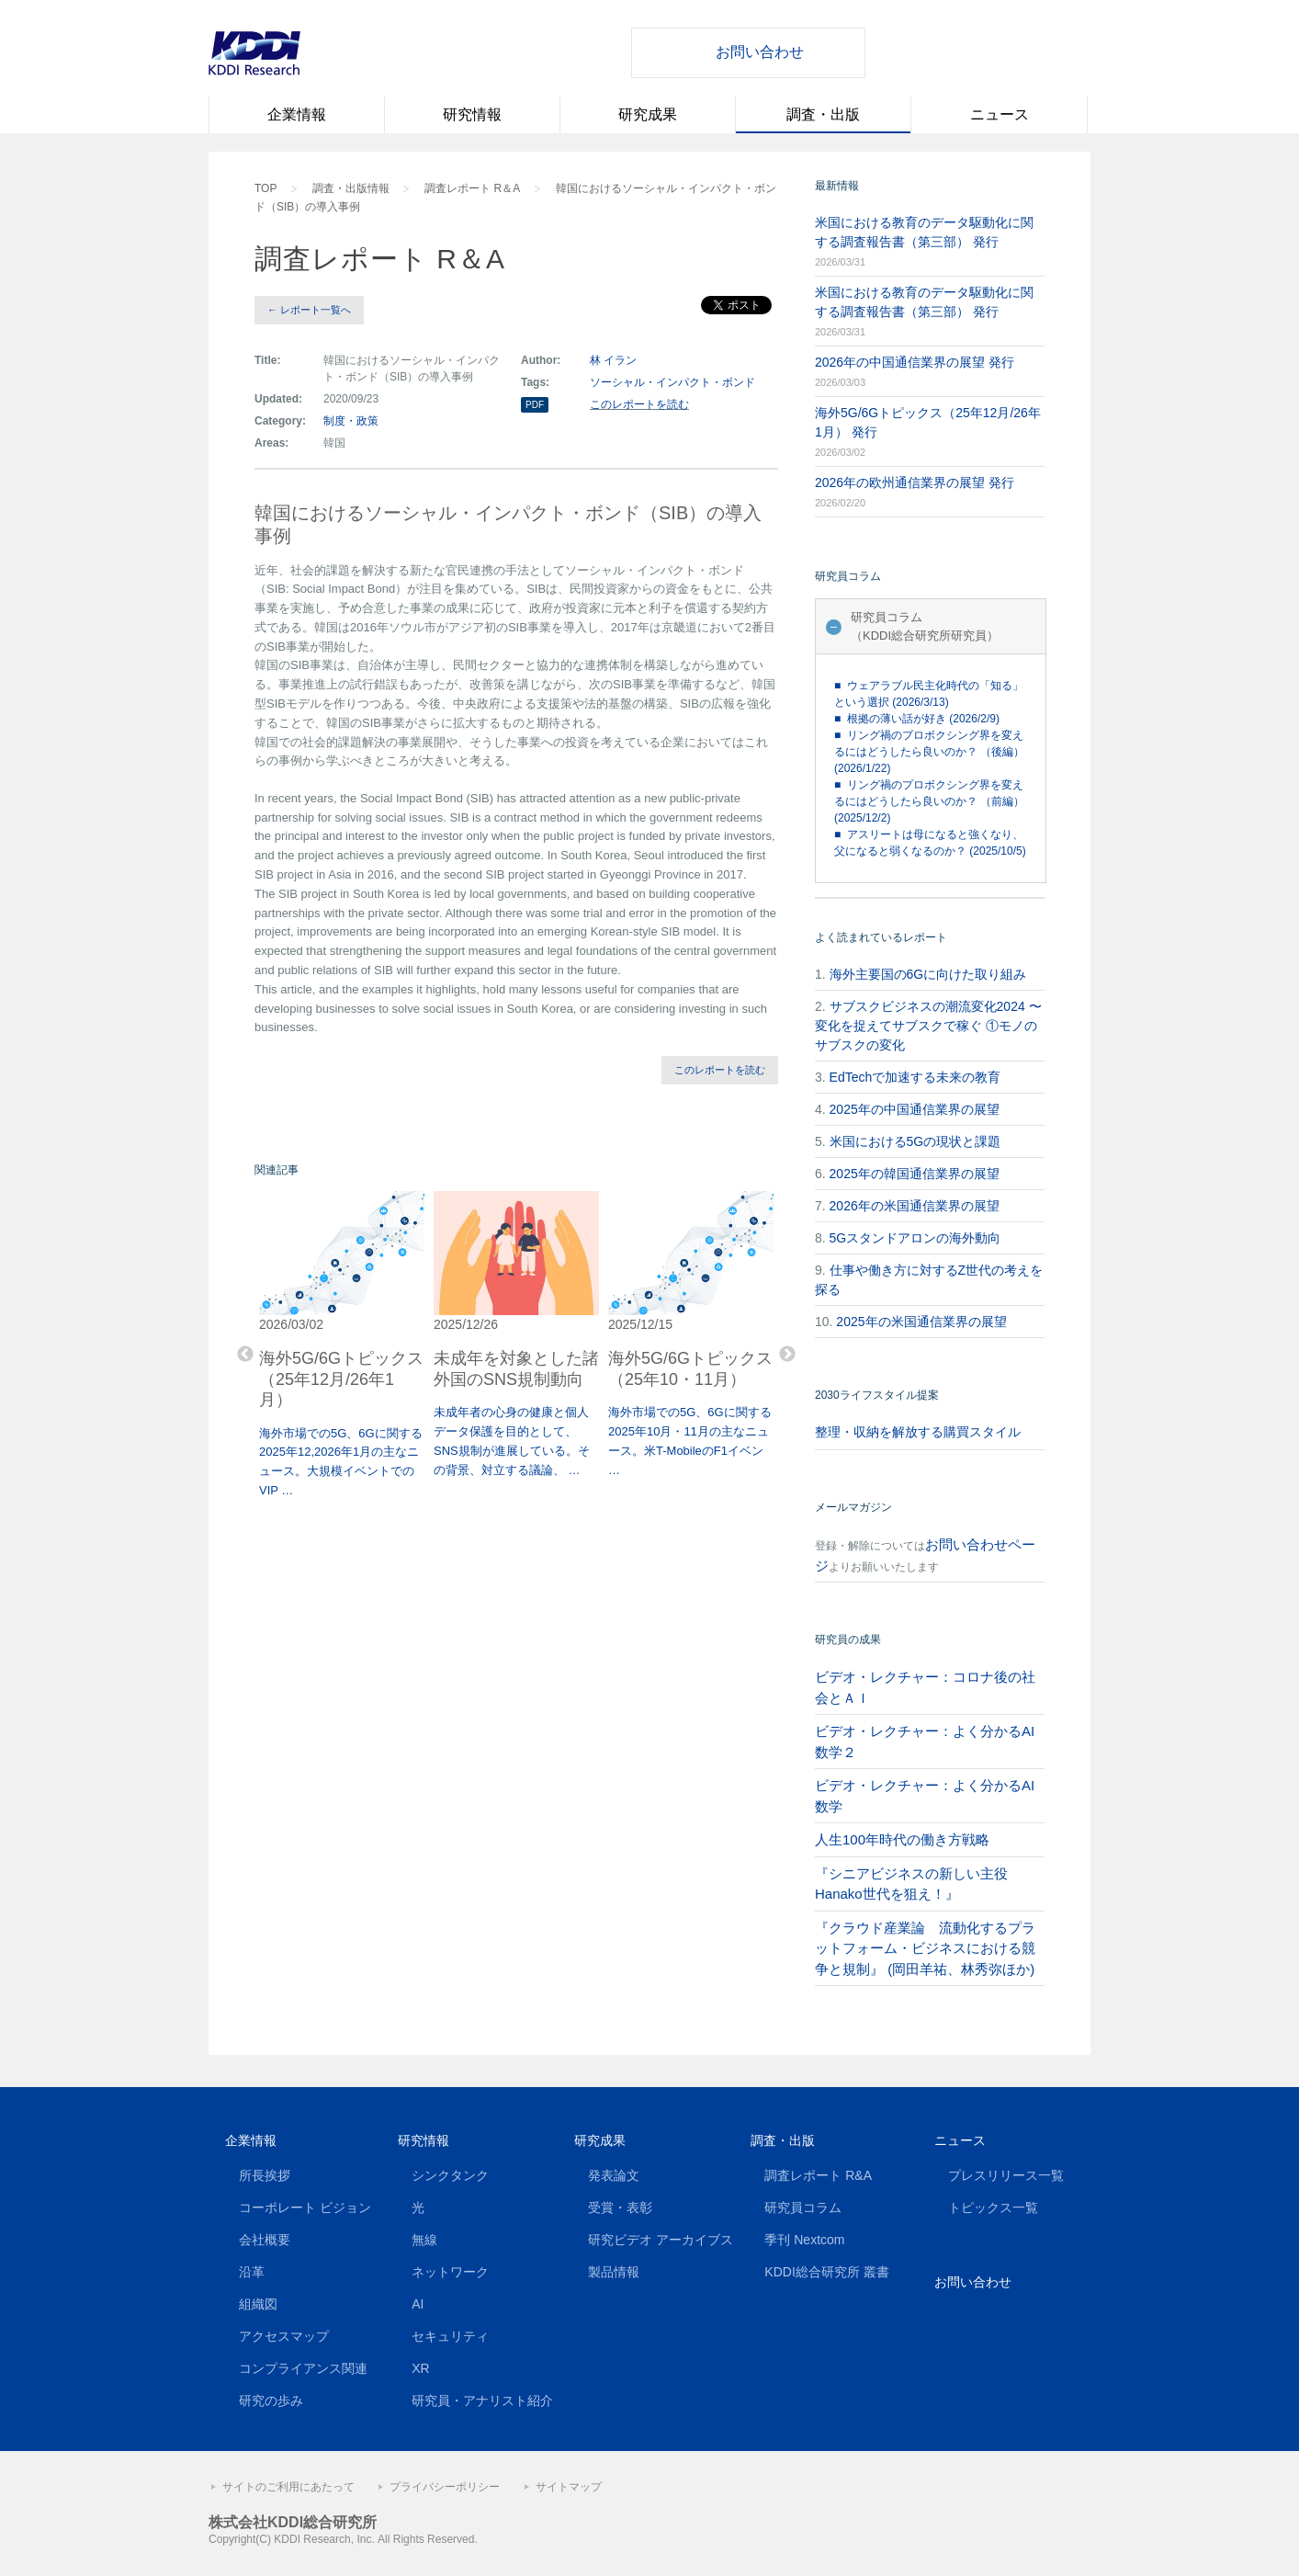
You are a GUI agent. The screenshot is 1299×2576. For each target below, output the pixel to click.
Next (787, 1354)
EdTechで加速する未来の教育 (915, 1077)
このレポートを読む (639, 404)
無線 (424, 2239)
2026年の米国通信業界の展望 (915, 1205)
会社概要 (264, 2239)
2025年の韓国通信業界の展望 (915, 1173)
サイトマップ (569, 2486)
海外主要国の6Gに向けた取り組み (928, 974)
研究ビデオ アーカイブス (660, 2239)
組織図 (258, 2304)
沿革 (252, 2271)
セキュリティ (450, 2336)
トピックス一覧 (993, 2207)
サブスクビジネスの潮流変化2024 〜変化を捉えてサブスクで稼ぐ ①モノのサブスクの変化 (928, 1025)
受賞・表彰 (620, 2207)
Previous (245, 1354)
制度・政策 (350, 420)
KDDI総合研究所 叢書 (826, 2271)
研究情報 (472, 114)
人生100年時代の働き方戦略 (902, 1839)
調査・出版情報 (351, 188)
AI (418, 2304)
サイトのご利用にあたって (288, 2486)
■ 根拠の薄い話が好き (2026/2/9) (917, 718)
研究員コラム (803, 2207)
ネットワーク (450, 2271)
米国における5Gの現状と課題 (915, 1141)
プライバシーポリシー (445, 2486)
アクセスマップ (284, 2336)
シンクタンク (450, 2175)
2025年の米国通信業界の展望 (921, 1321)
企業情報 (296, 114)
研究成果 (647, 114)
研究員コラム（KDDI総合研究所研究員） (925, 626)
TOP (265, 188)
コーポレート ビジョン (305, 2207)
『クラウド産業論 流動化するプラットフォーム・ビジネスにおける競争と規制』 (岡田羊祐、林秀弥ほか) (925, 1948)
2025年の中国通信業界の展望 (915, 1109)
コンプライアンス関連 (303, 2368)
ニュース (999, 114)
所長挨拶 (264, 2175)
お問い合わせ (760, 52)
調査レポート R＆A (472, 188)
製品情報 (613, 2271)
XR (420, 2368)
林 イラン (613, 360)
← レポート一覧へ (309, 309)
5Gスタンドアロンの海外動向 (915, 1238)
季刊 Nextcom (804, 2239)
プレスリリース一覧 (1006, 2175)
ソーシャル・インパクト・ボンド (672, 382)
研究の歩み (271, 2400)
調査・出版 (823, 114)
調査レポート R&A (818, 2175)
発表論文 (613, 2175)
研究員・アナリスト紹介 (482, 2400)
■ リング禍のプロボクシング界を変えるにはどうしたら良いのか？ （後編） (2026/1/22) (929, 752)
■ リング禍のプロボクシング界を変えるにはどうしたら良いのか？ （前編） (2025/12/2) (929, 801)
